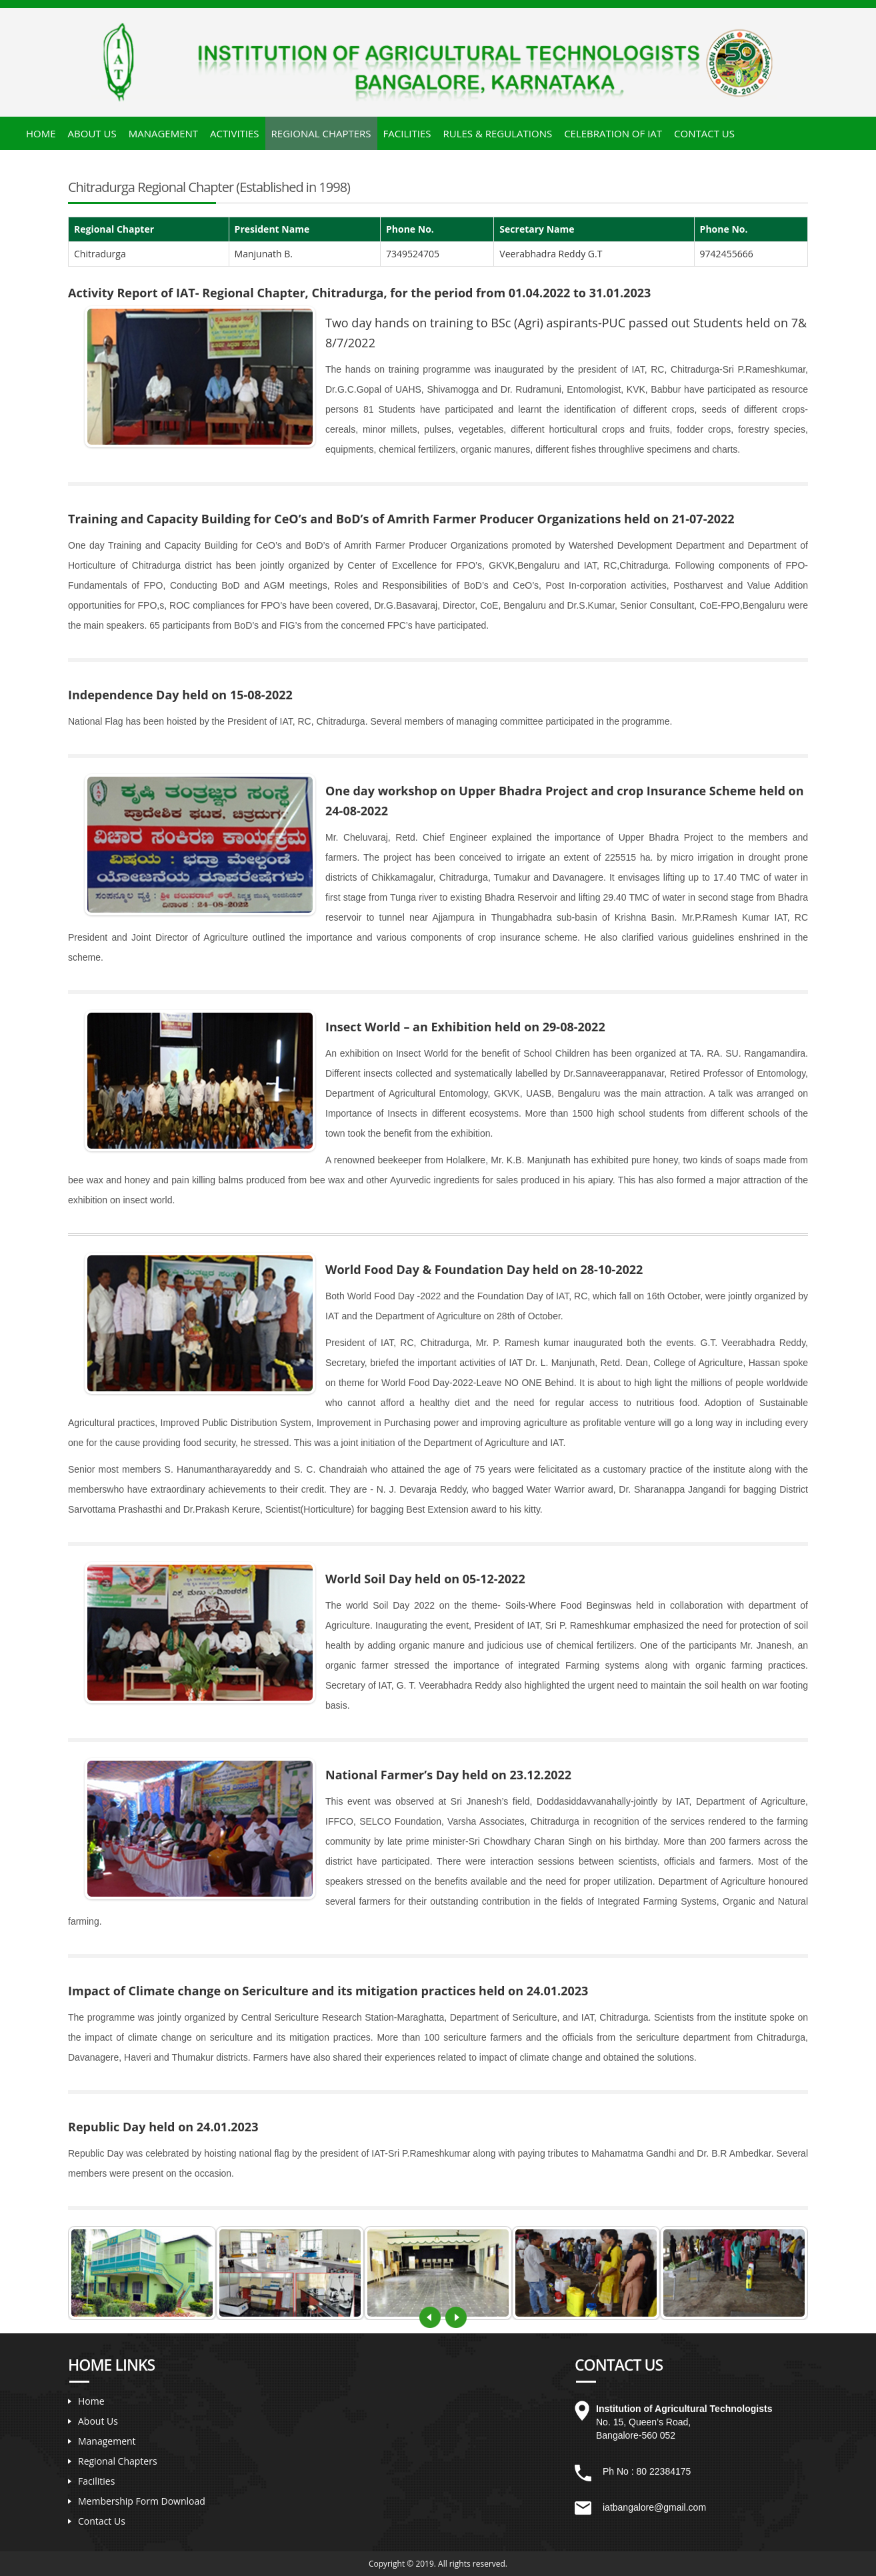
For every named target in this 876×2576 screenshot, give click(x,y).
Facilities (96, 2481)
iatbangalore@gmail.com (654, 2507)
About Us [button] (92, 133)
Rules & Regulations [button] (497, 133)
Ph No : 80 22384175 (647, 2471)
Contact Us (704, 133)
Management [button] (163, 133)
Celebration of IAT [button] (613, 133)
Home (41, 133)
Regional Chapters (321, 133)
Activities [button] (234, 133)
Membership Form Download (141, 2501)
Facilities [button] (407, 133)
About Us (98, 2421)
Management (107, 2441)
